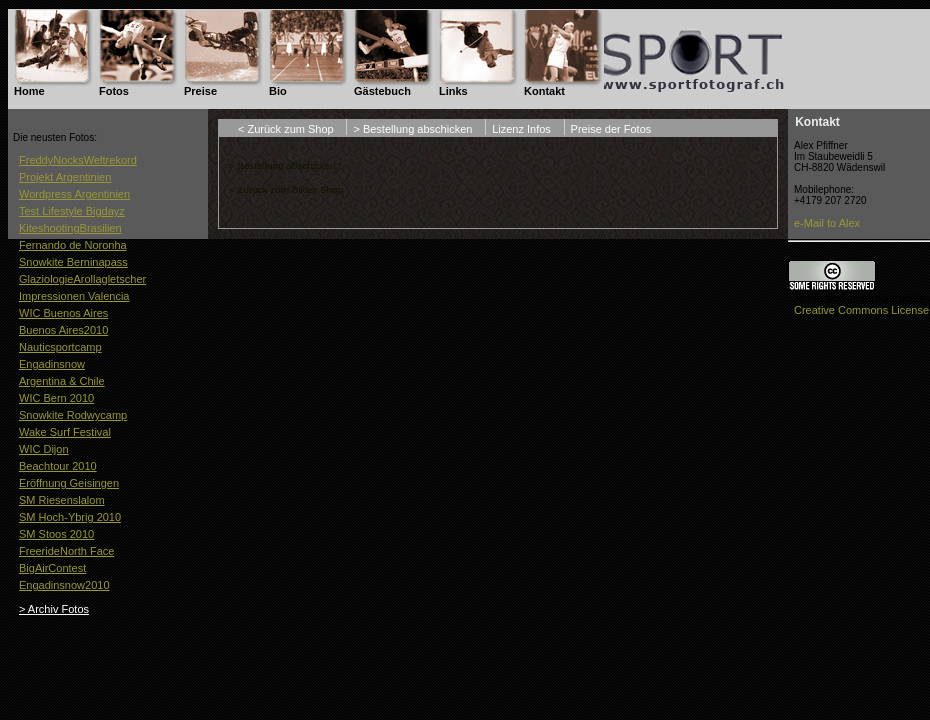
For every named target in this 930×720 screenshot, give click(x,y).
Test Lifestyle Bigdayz (72, 211)
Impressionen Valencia (74, 296)
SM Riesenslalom (62, 500)
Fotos (114, 91)
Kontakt (544, 91)
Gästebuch (382, 91)
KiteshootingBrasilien (70, 228)
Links (453, 91)
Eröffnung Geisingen (69, 483)
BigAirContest (52, 568)
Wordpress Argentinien (74, 194)
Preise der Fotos (611, 129)
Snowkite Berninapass (73, 262)
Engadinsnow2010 (64, 585)
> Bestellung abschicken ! (285, 165)
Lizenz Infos (521, 129)
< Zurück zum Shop (286, 129)
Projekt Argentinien (65, 177)
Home (29, 91)
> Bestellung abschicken (412, 129)
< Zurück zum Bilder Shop (286, 189)
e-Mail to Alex (827, 223)
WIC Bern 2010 (56, 398)
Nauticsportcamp (60, 347)
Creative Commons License (861, 310)
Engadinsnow (52, 364)
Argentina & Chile (62, 381)
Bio (278, 91)
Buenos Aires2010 (63, 330)
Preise (200, 91)
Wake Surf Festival (65, 432)
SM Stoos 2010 (56, 534)
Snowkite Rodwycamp (73, 415)
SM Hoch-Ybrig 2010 (70, 517)
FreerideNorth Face (66, 551)
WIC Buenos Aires (63, 313)
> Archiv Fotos (54, 609)
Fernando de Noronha (73, 245)
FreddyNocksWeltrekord (78, 160)
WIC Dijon (44, 449)
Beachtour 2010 (58, 466)
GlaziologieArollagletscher (82, 279)
